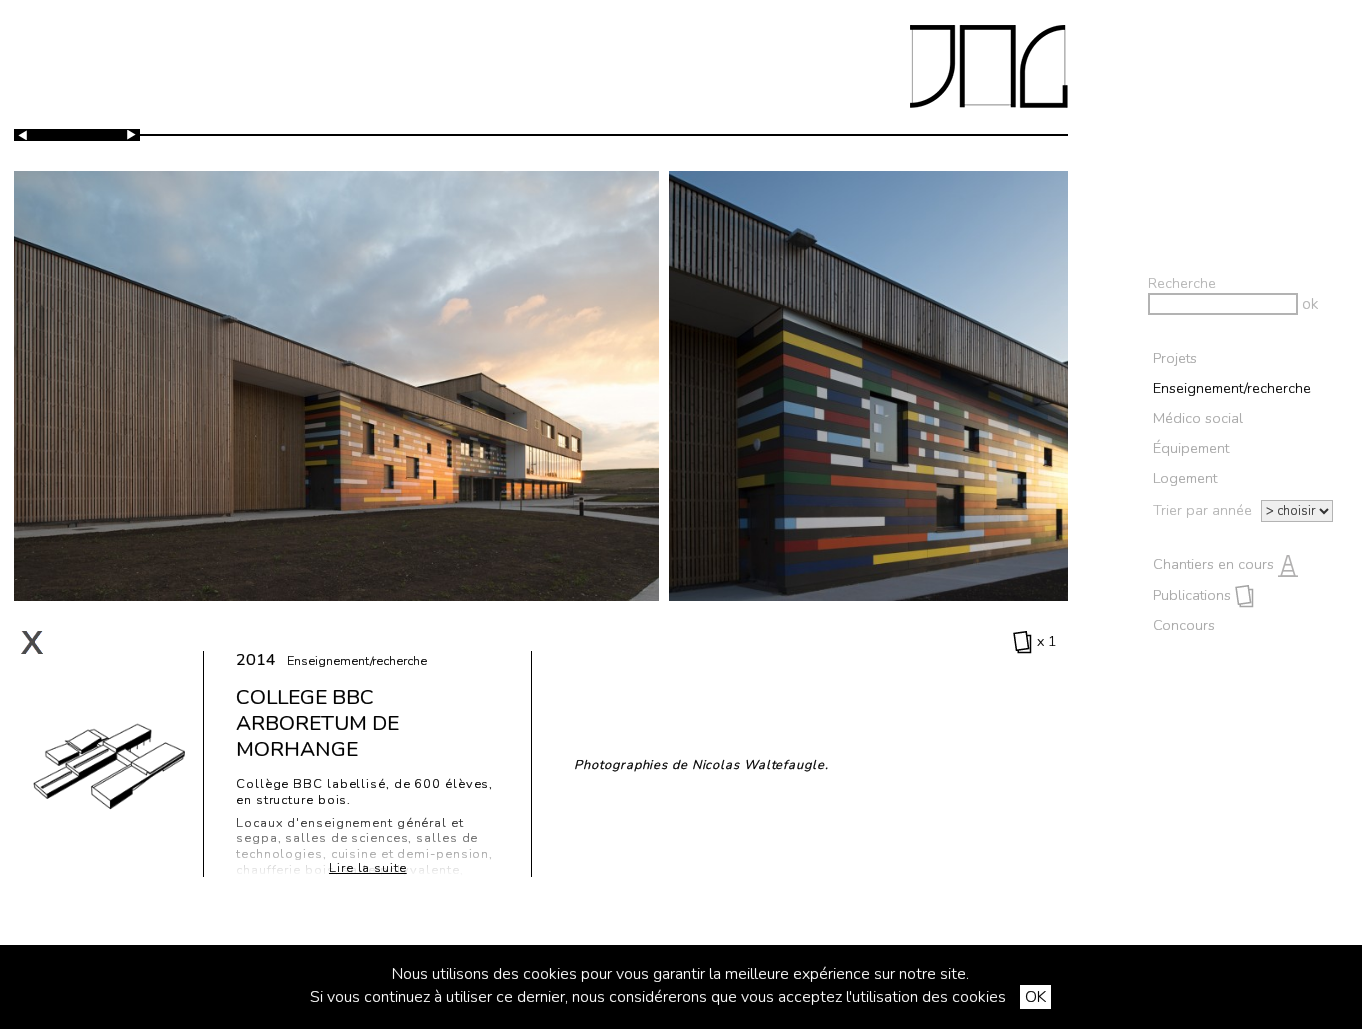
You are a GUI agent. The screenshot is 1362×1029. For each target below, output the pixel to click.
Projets (1175, 358)
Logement (1185, 478)
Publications (1204, 595)
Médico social (1198, 418)
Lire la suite (368, 868)
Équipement (1191, 448)
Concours (1186, 625)
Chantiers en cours (1225, 564)
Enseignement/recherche (1232, 388)
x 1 (1035, 641)
